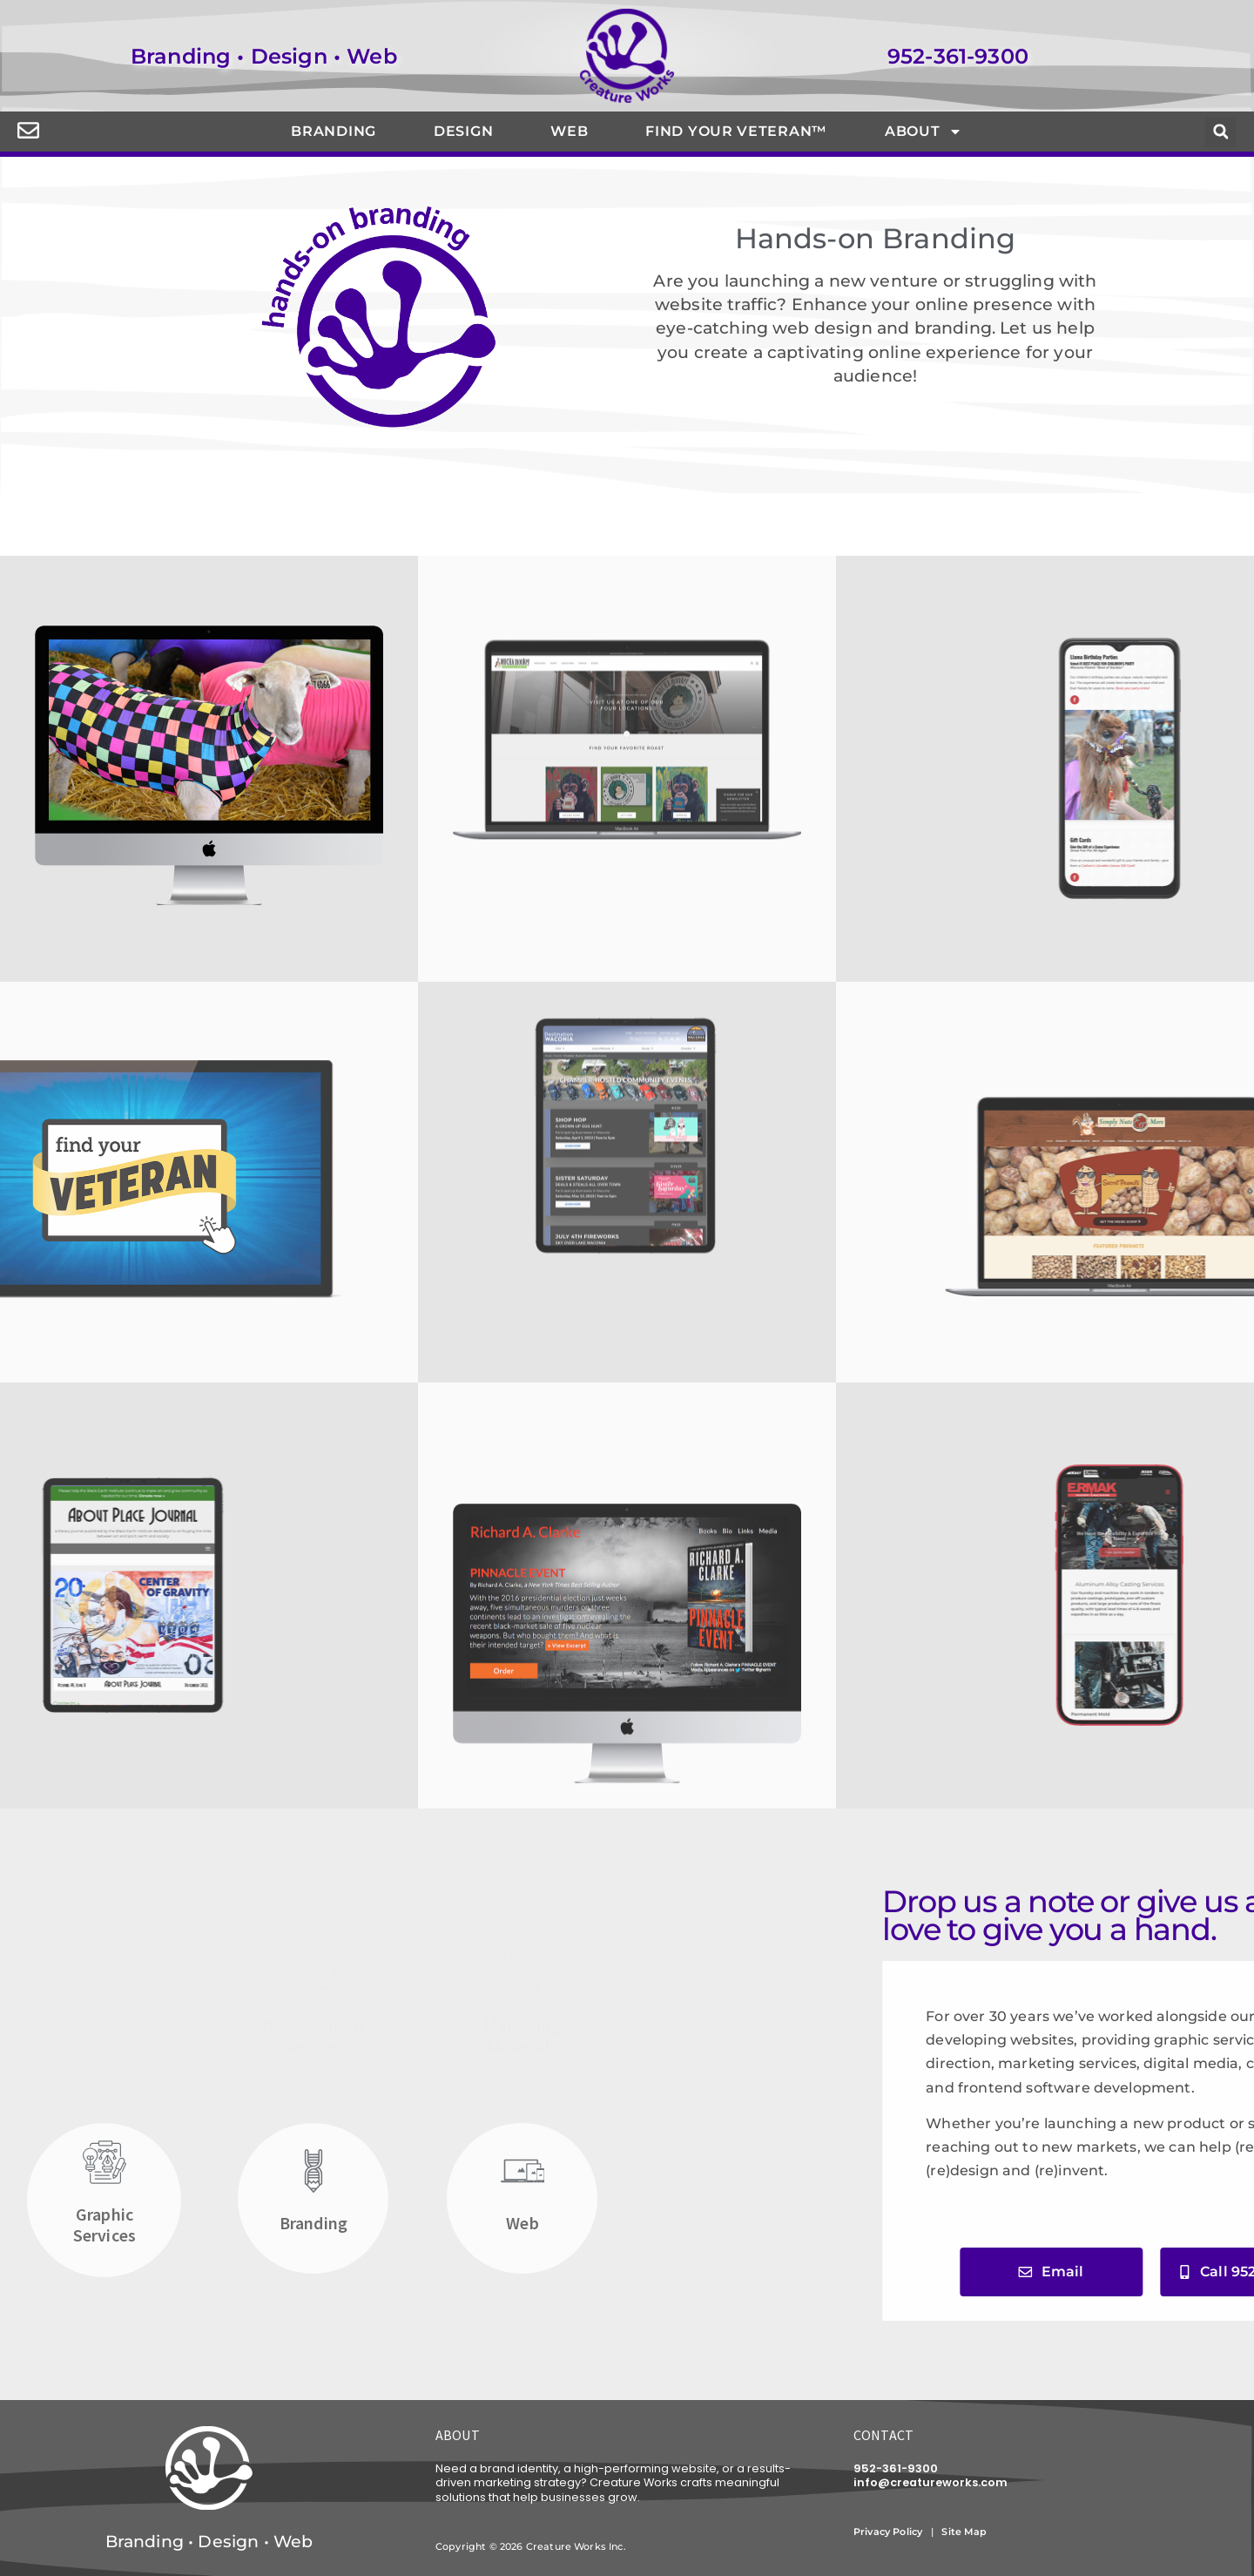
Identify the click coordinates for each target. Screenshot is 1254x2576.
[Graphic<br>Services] (104, 2162)
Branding (333, 131)
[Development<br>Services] (313, 1973)
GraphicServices (104, 2224)
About (924, 131)
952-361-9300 (957, 56)
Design (463, 131)
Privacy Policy (887, 2531)
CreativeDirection (104, 2035)
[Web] (522, 2171)
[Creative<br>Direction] (104, 1973)
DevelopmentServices (313, 2035)
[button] (1220, 132)
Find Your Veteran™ (736, 131)
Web (569, 131)
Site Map (965, 2531)
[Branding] (313, 2171)
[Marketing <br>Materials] (522, 1973)
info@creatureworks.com (930, 2482)
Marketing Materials (522, 2035)
